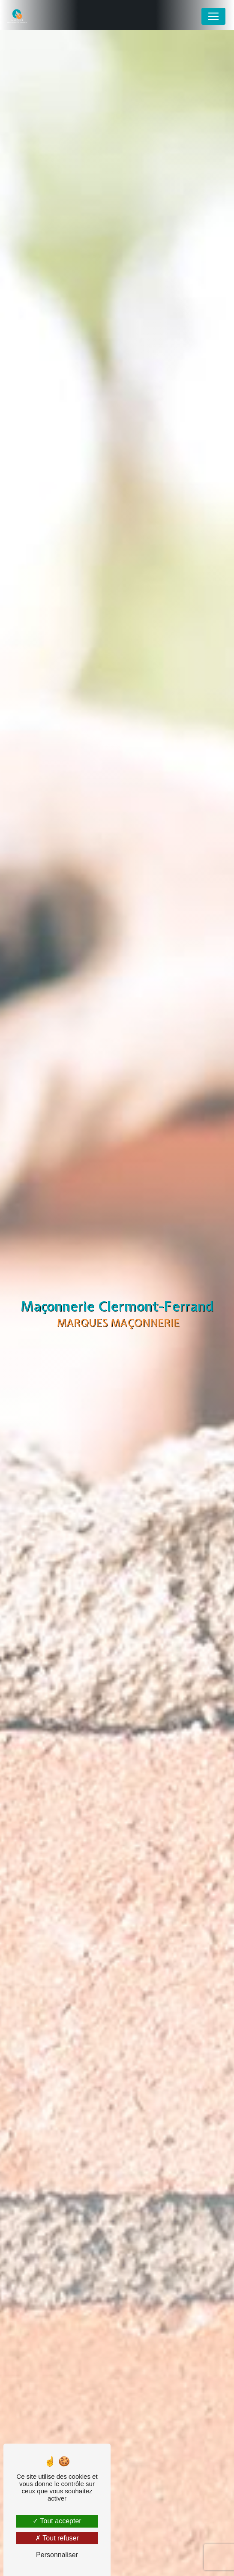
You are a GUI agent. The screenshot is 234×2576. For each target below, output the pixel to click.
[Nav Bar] (213, 16)
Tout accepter (57, 2521)
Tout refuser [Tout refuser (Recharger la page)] (57, 2538)
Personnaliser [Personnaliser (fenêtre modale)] (57, 2554)
